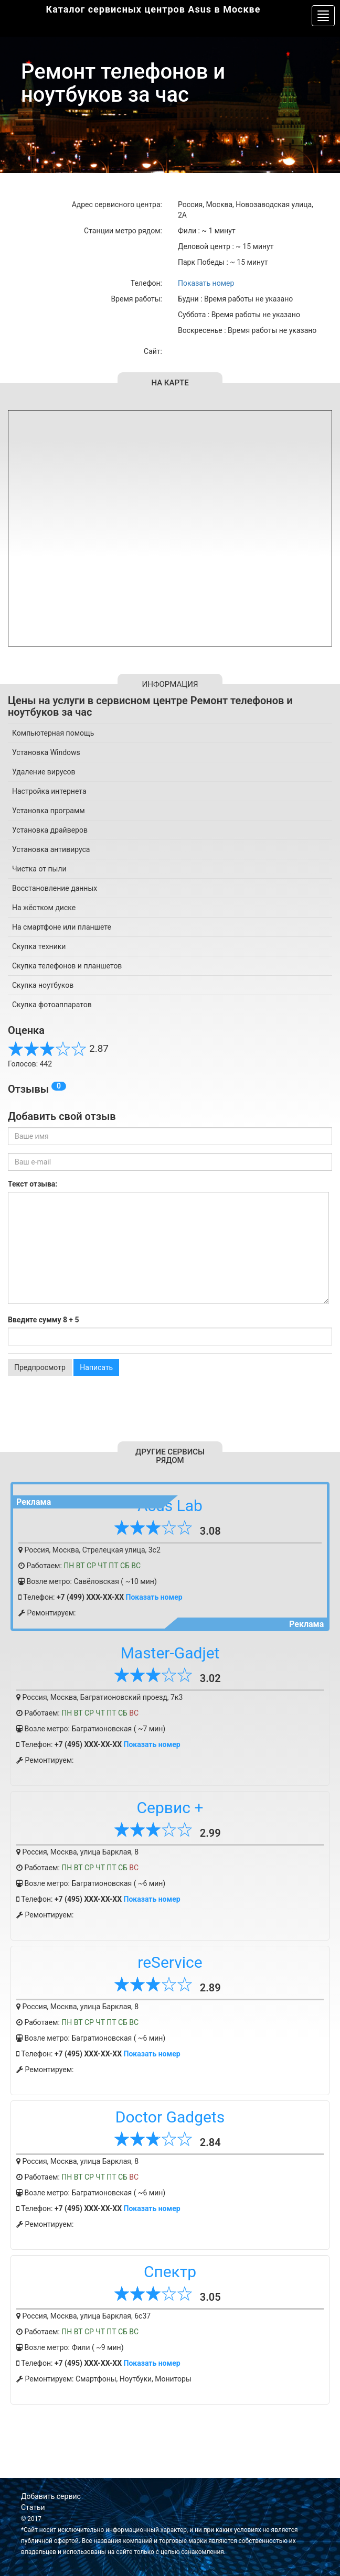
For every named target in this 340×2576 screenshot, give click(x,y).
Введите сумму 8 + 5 (43, 1320)
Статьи (33, 2507)
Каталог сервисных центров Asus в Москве (153, 9)
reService (169, 1962)
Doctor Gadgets (170, 2117)
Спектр (170, 2271)
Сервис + (170, 1807)
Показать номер (206, 283)
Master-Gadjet (170, 1653)
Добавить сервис (51, 2496)
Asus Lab (170, 1505)
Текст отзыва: (32, 1184)
